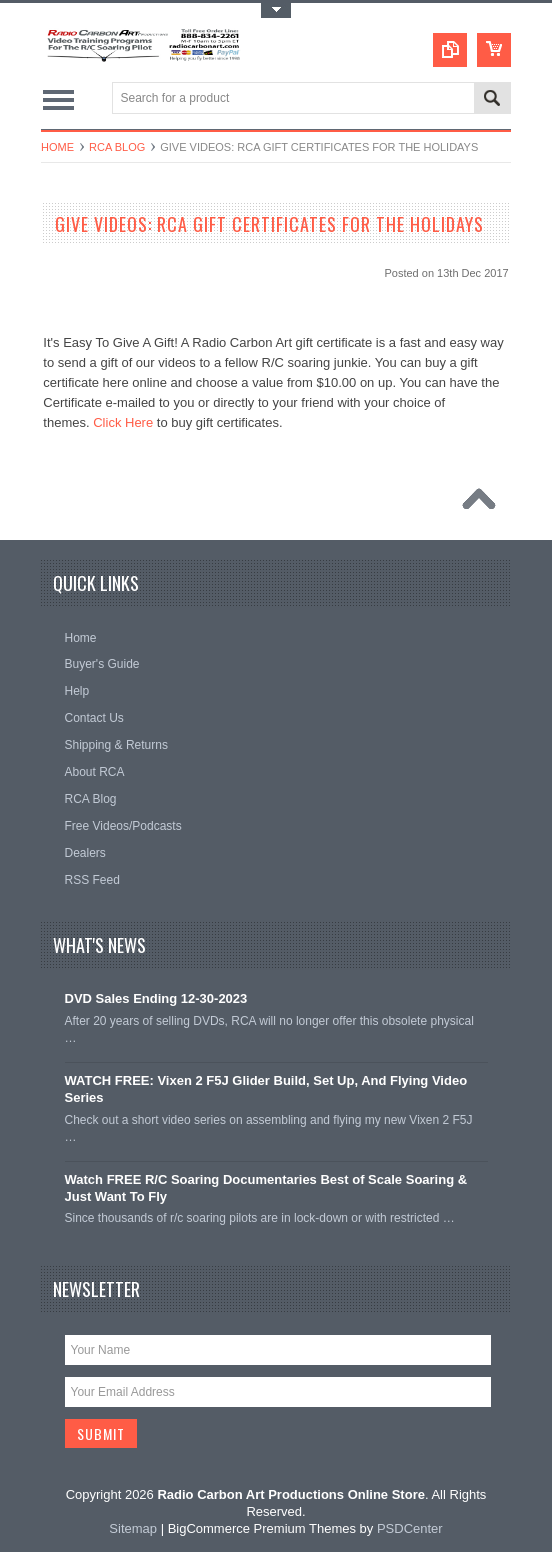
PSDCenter (410, 1528)
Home (57, 147)
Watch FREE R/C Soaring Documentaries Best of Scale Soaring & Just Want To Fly (266, 1188)
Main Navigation (58, 99)
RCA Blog (117, 147)
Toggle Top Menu (276, 10)
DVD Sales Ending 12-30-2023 (156, 998)
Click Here (123, 422)
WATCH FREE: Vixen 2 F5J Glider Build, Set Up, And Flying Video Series (266, 1089)
